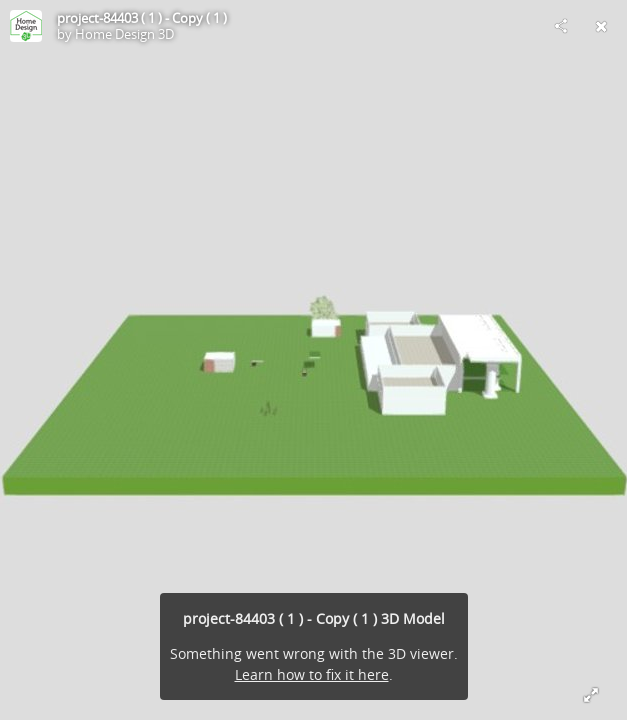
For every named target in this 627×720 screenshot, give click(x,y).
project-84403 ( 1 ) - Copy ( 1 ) (142, 18)
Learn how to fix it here (312, 674)
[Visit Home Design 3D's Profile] (26, 26)
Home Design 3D (124, 34)
